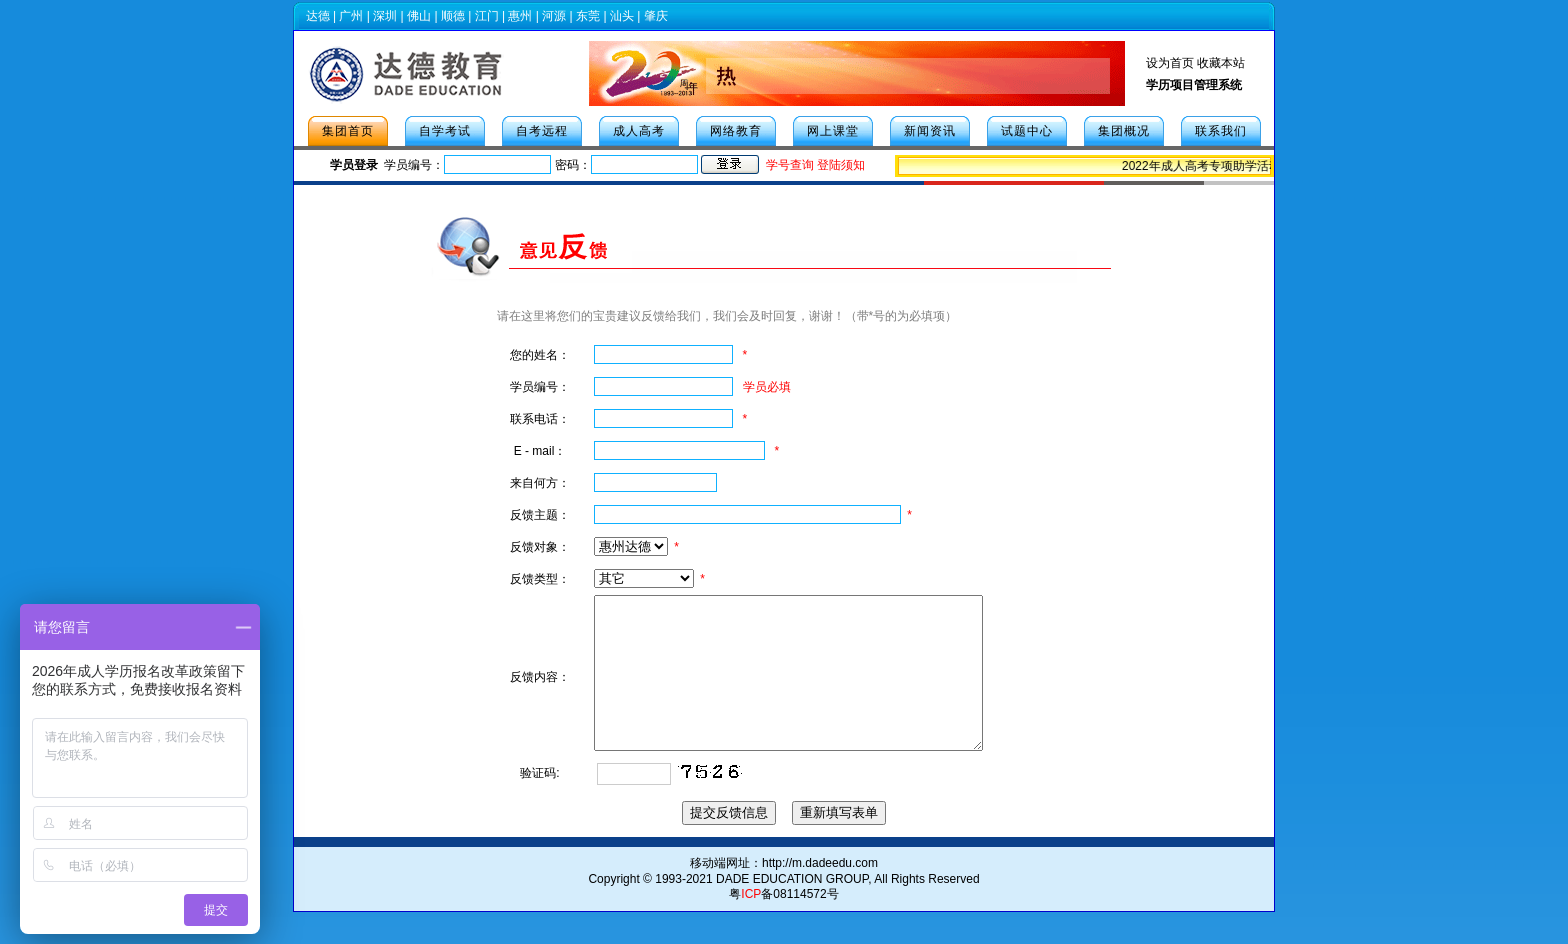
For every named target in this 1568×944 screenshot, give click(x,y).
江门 (487, 16)
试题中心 (1027, 131)
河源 (554, 16)
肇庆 (656, 16)
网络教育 (736, 131)
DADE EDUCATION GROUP (792, 909)
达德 (318, 16)
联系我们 (1221, 131)
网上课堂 (833, 131)
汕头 (622, 16)
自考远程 (542, 131)
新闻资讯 (930, 131)
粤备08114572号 (783, 924)
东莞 (588, 16)
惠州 (520, 16)
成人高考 (639, 131)
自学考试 (445, 131)
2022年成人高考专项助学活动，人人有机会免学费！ (1265, 166)
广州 (351, 16)
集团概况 (1124, 131)
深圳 (385, 16)
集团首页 (348, 131)
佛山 (419, 16)
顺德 (453, 16)
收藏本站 (1221, 63)
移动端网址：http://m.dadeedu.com (784, 893)
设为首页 (1170, 63)
